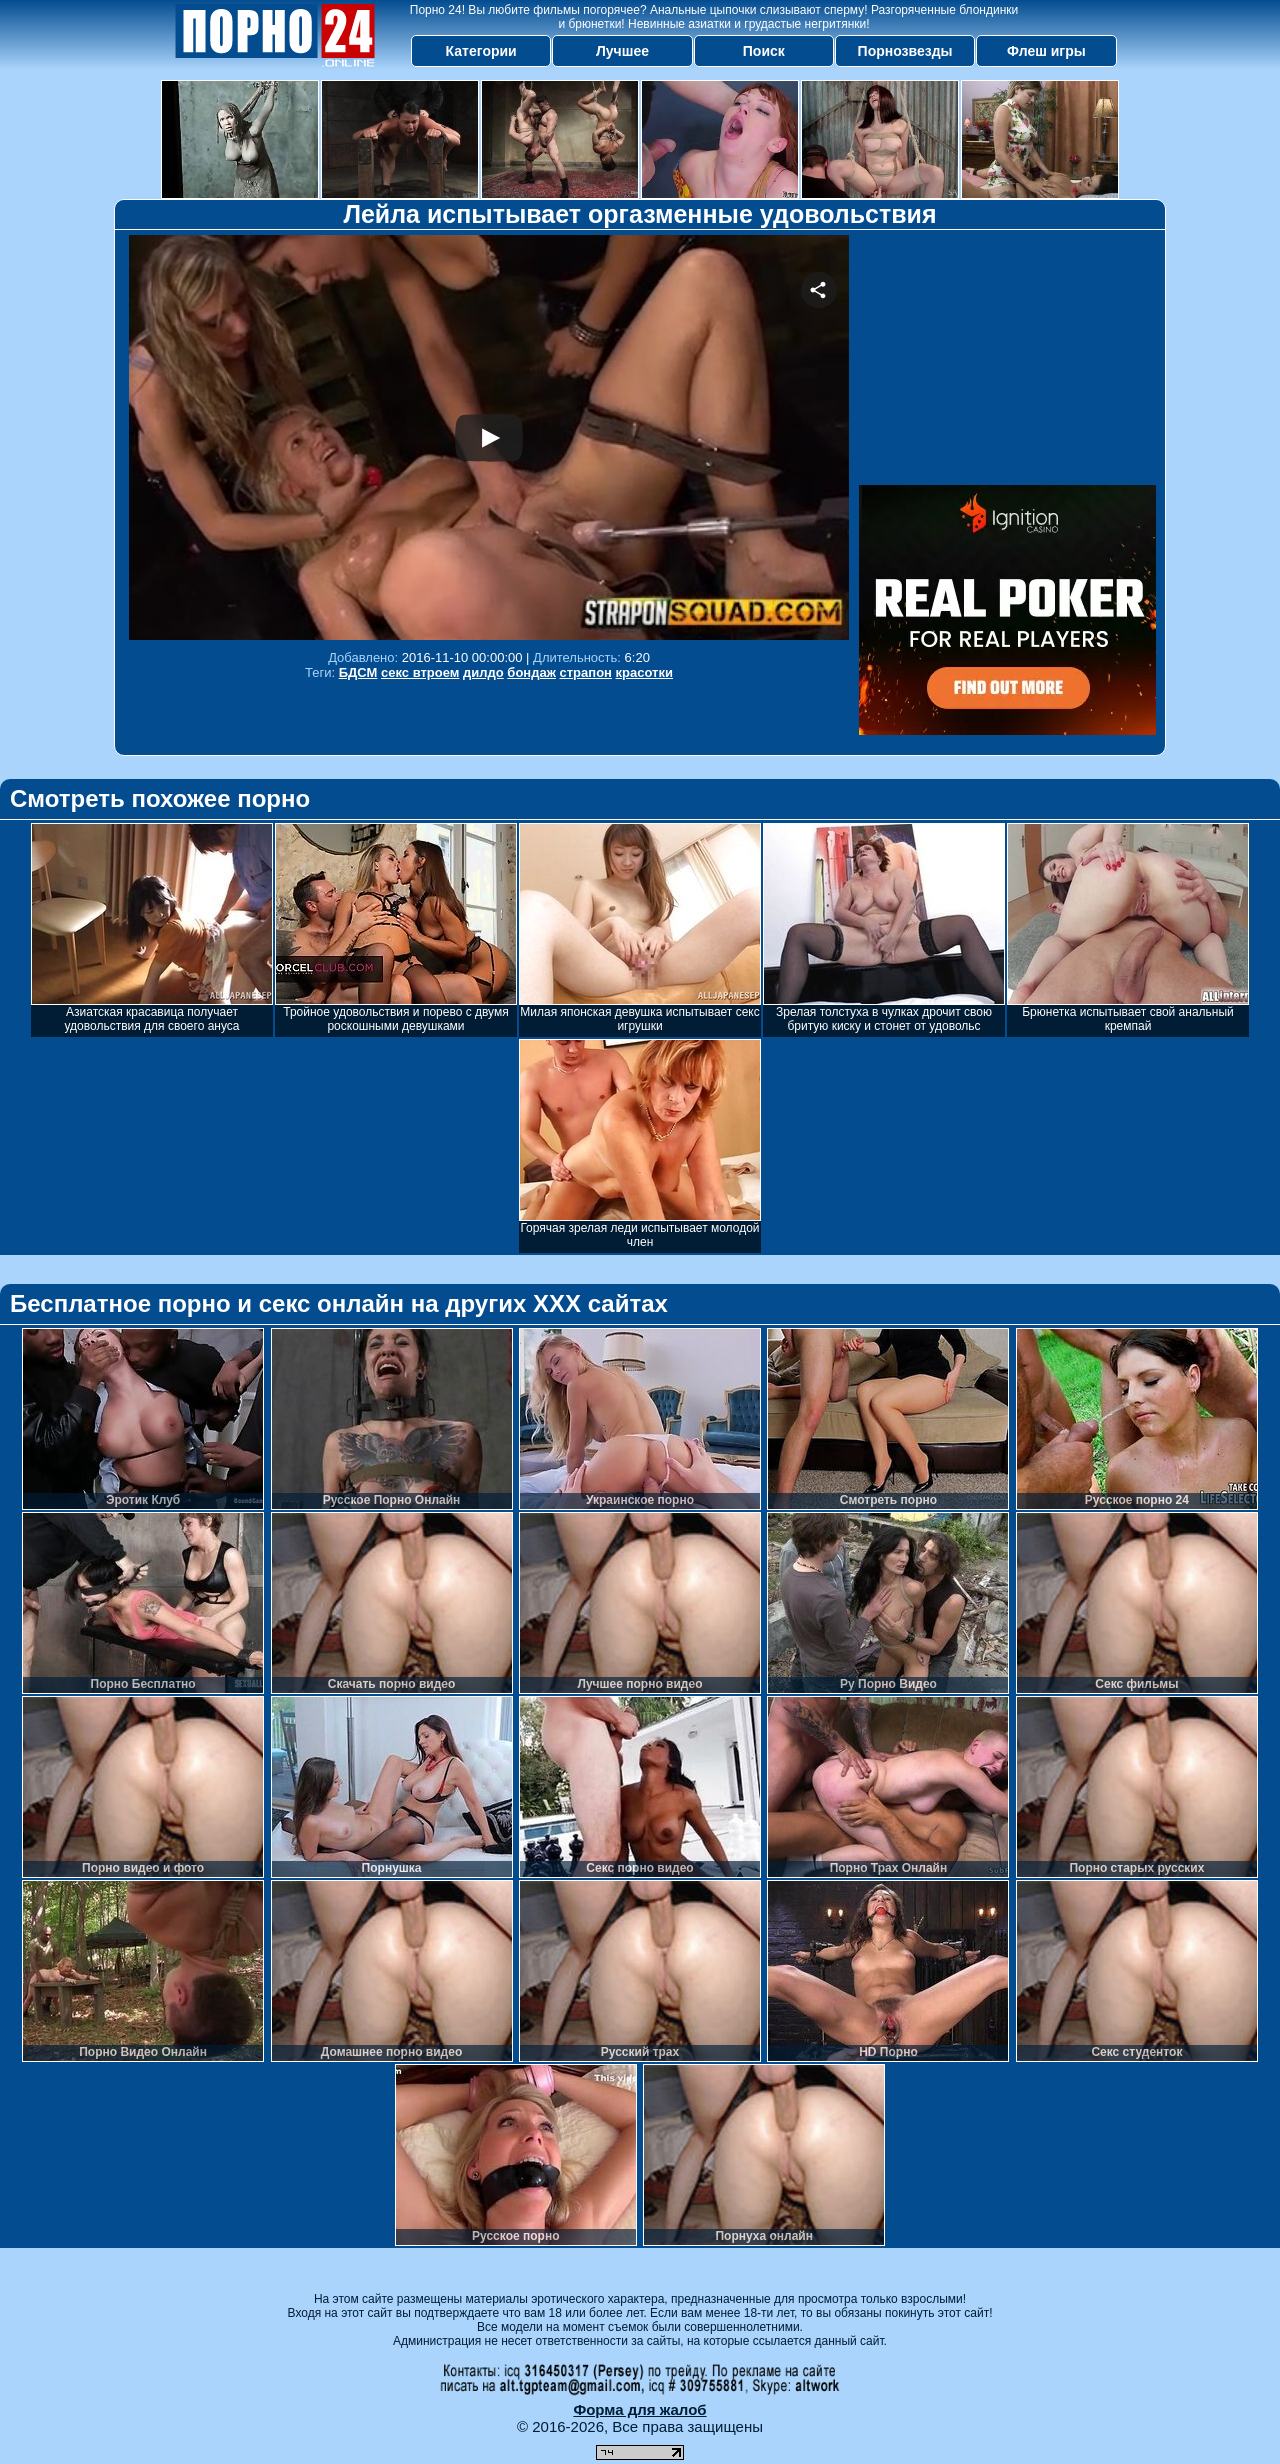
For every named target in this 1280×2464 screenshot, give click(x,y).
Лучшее (622, 51)
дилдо (483, 672)
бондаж (531, 672)
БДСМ (358, 672)
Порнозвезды (905, 51)
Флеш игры (1046, 51)
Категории (481, 51)
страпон (586, 672)
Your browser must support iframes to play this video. (489, 437)
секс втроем (420, 672)
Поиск (764, 51)
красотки (644, 672)
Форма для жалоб (639, 2409)
